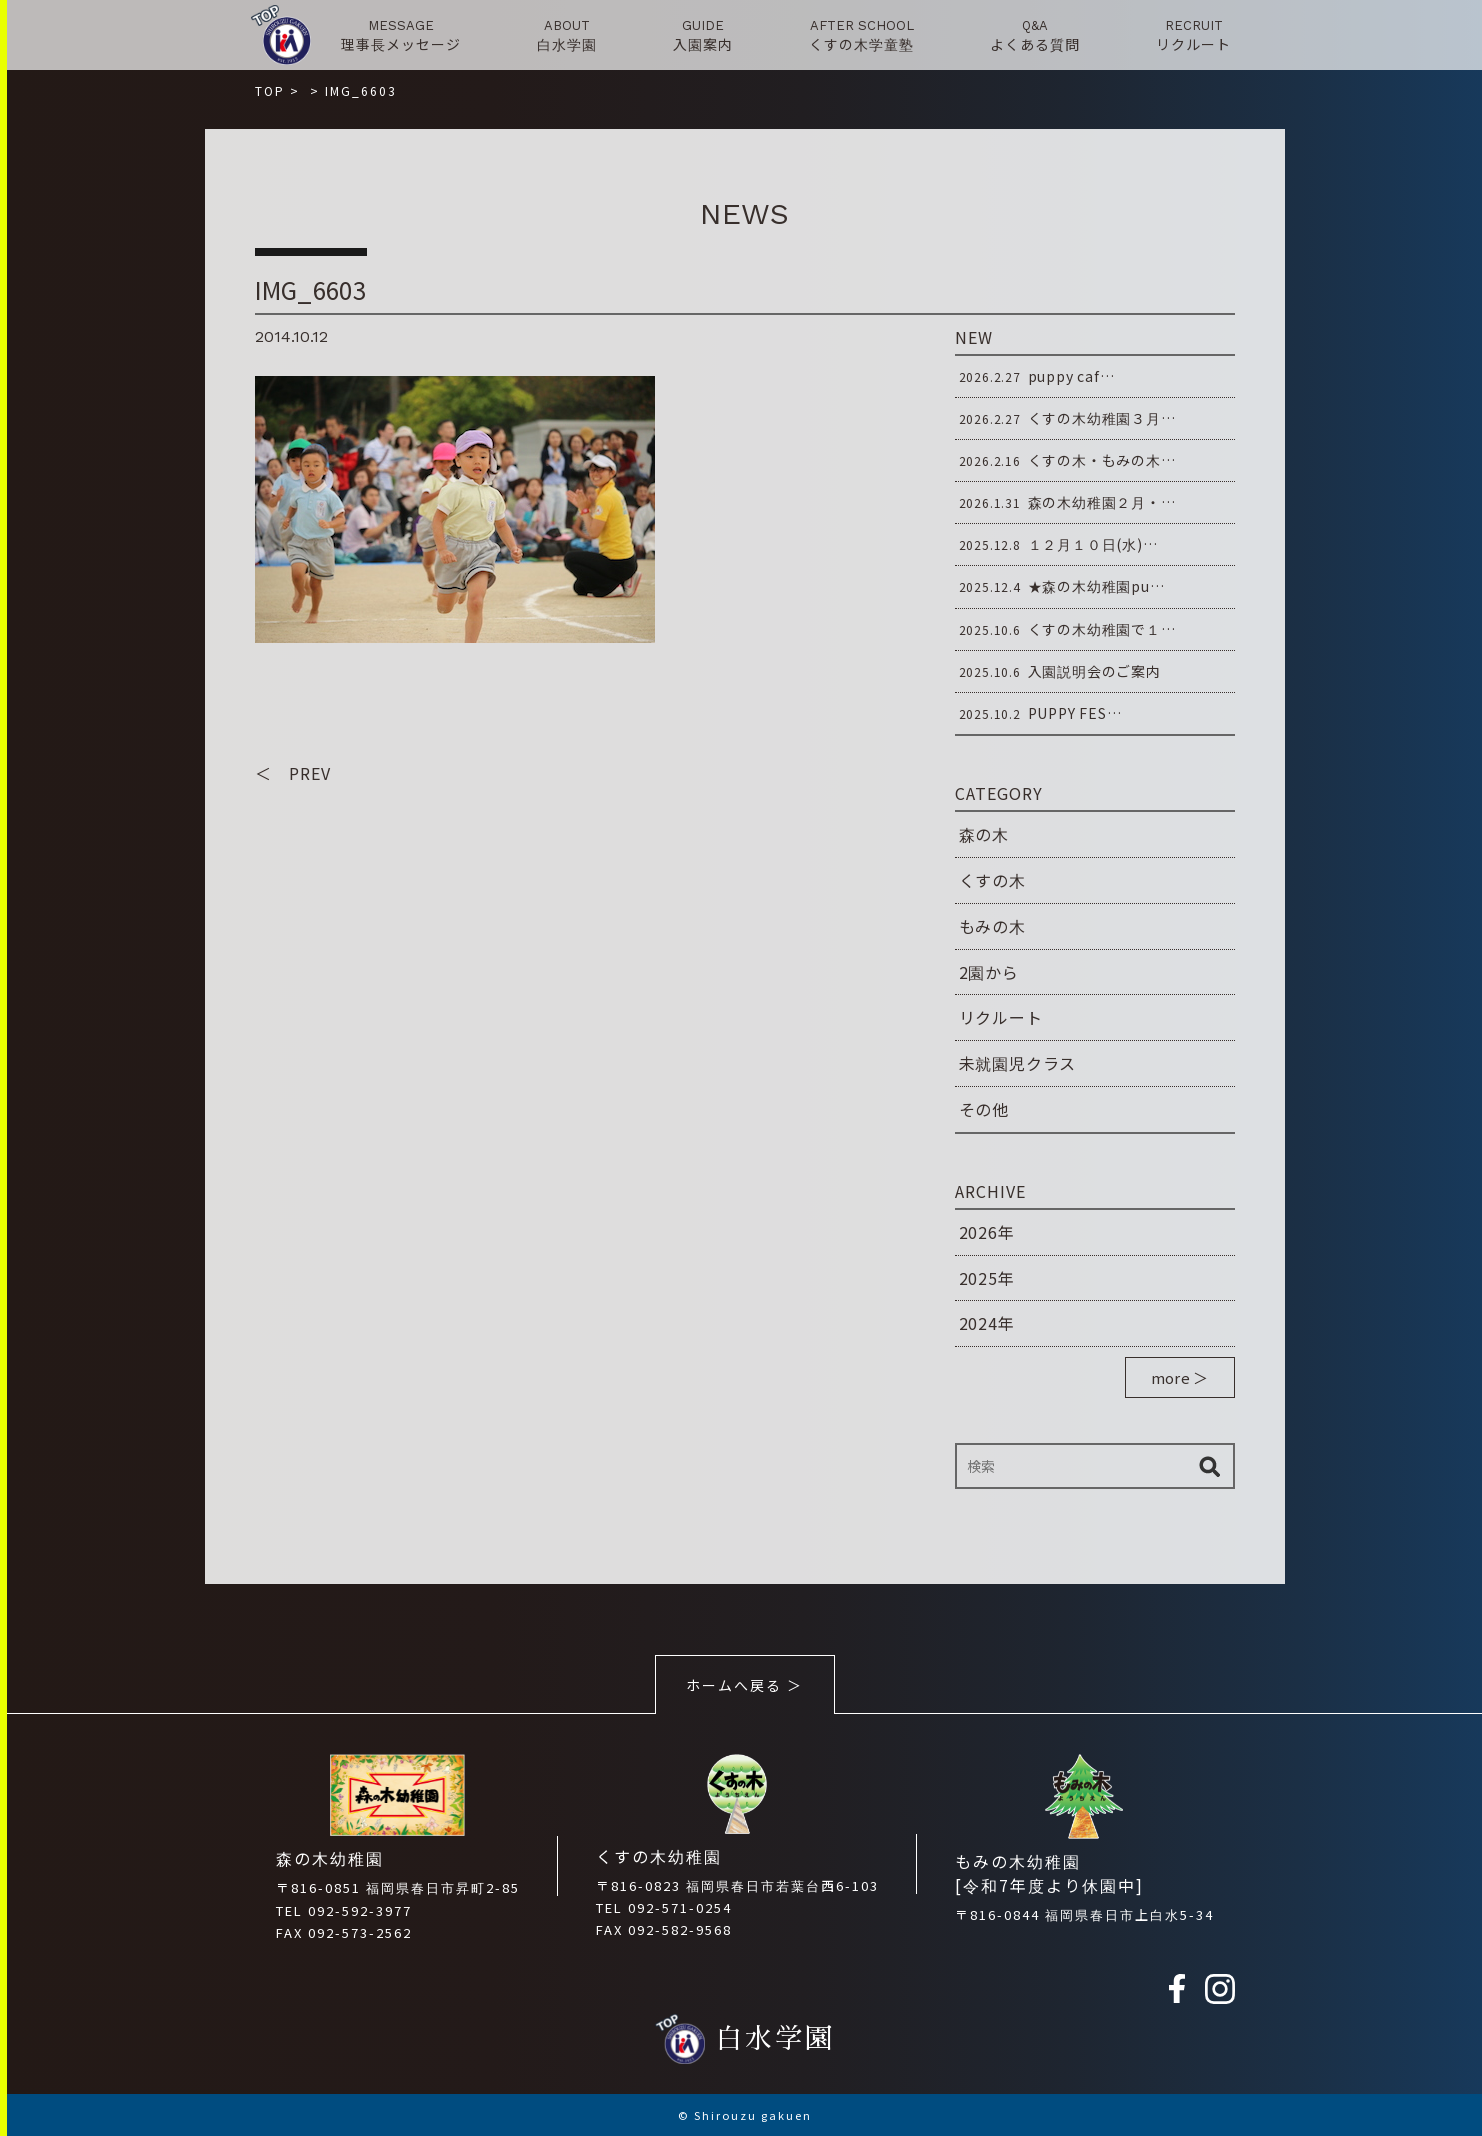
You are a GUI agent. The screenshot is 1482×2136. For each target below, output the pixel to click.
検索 (1210, 1466)
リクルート (1001, 1017)
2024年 (987, 1323)
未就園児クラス (1018, 1063)
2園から (989, 972)
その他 (984, 1109)
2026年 (987, 1232)
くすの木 (992, 880)
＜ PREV (293, 773)
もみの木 (992, 926)
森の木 (984, 834)
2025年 (987, 1278)
